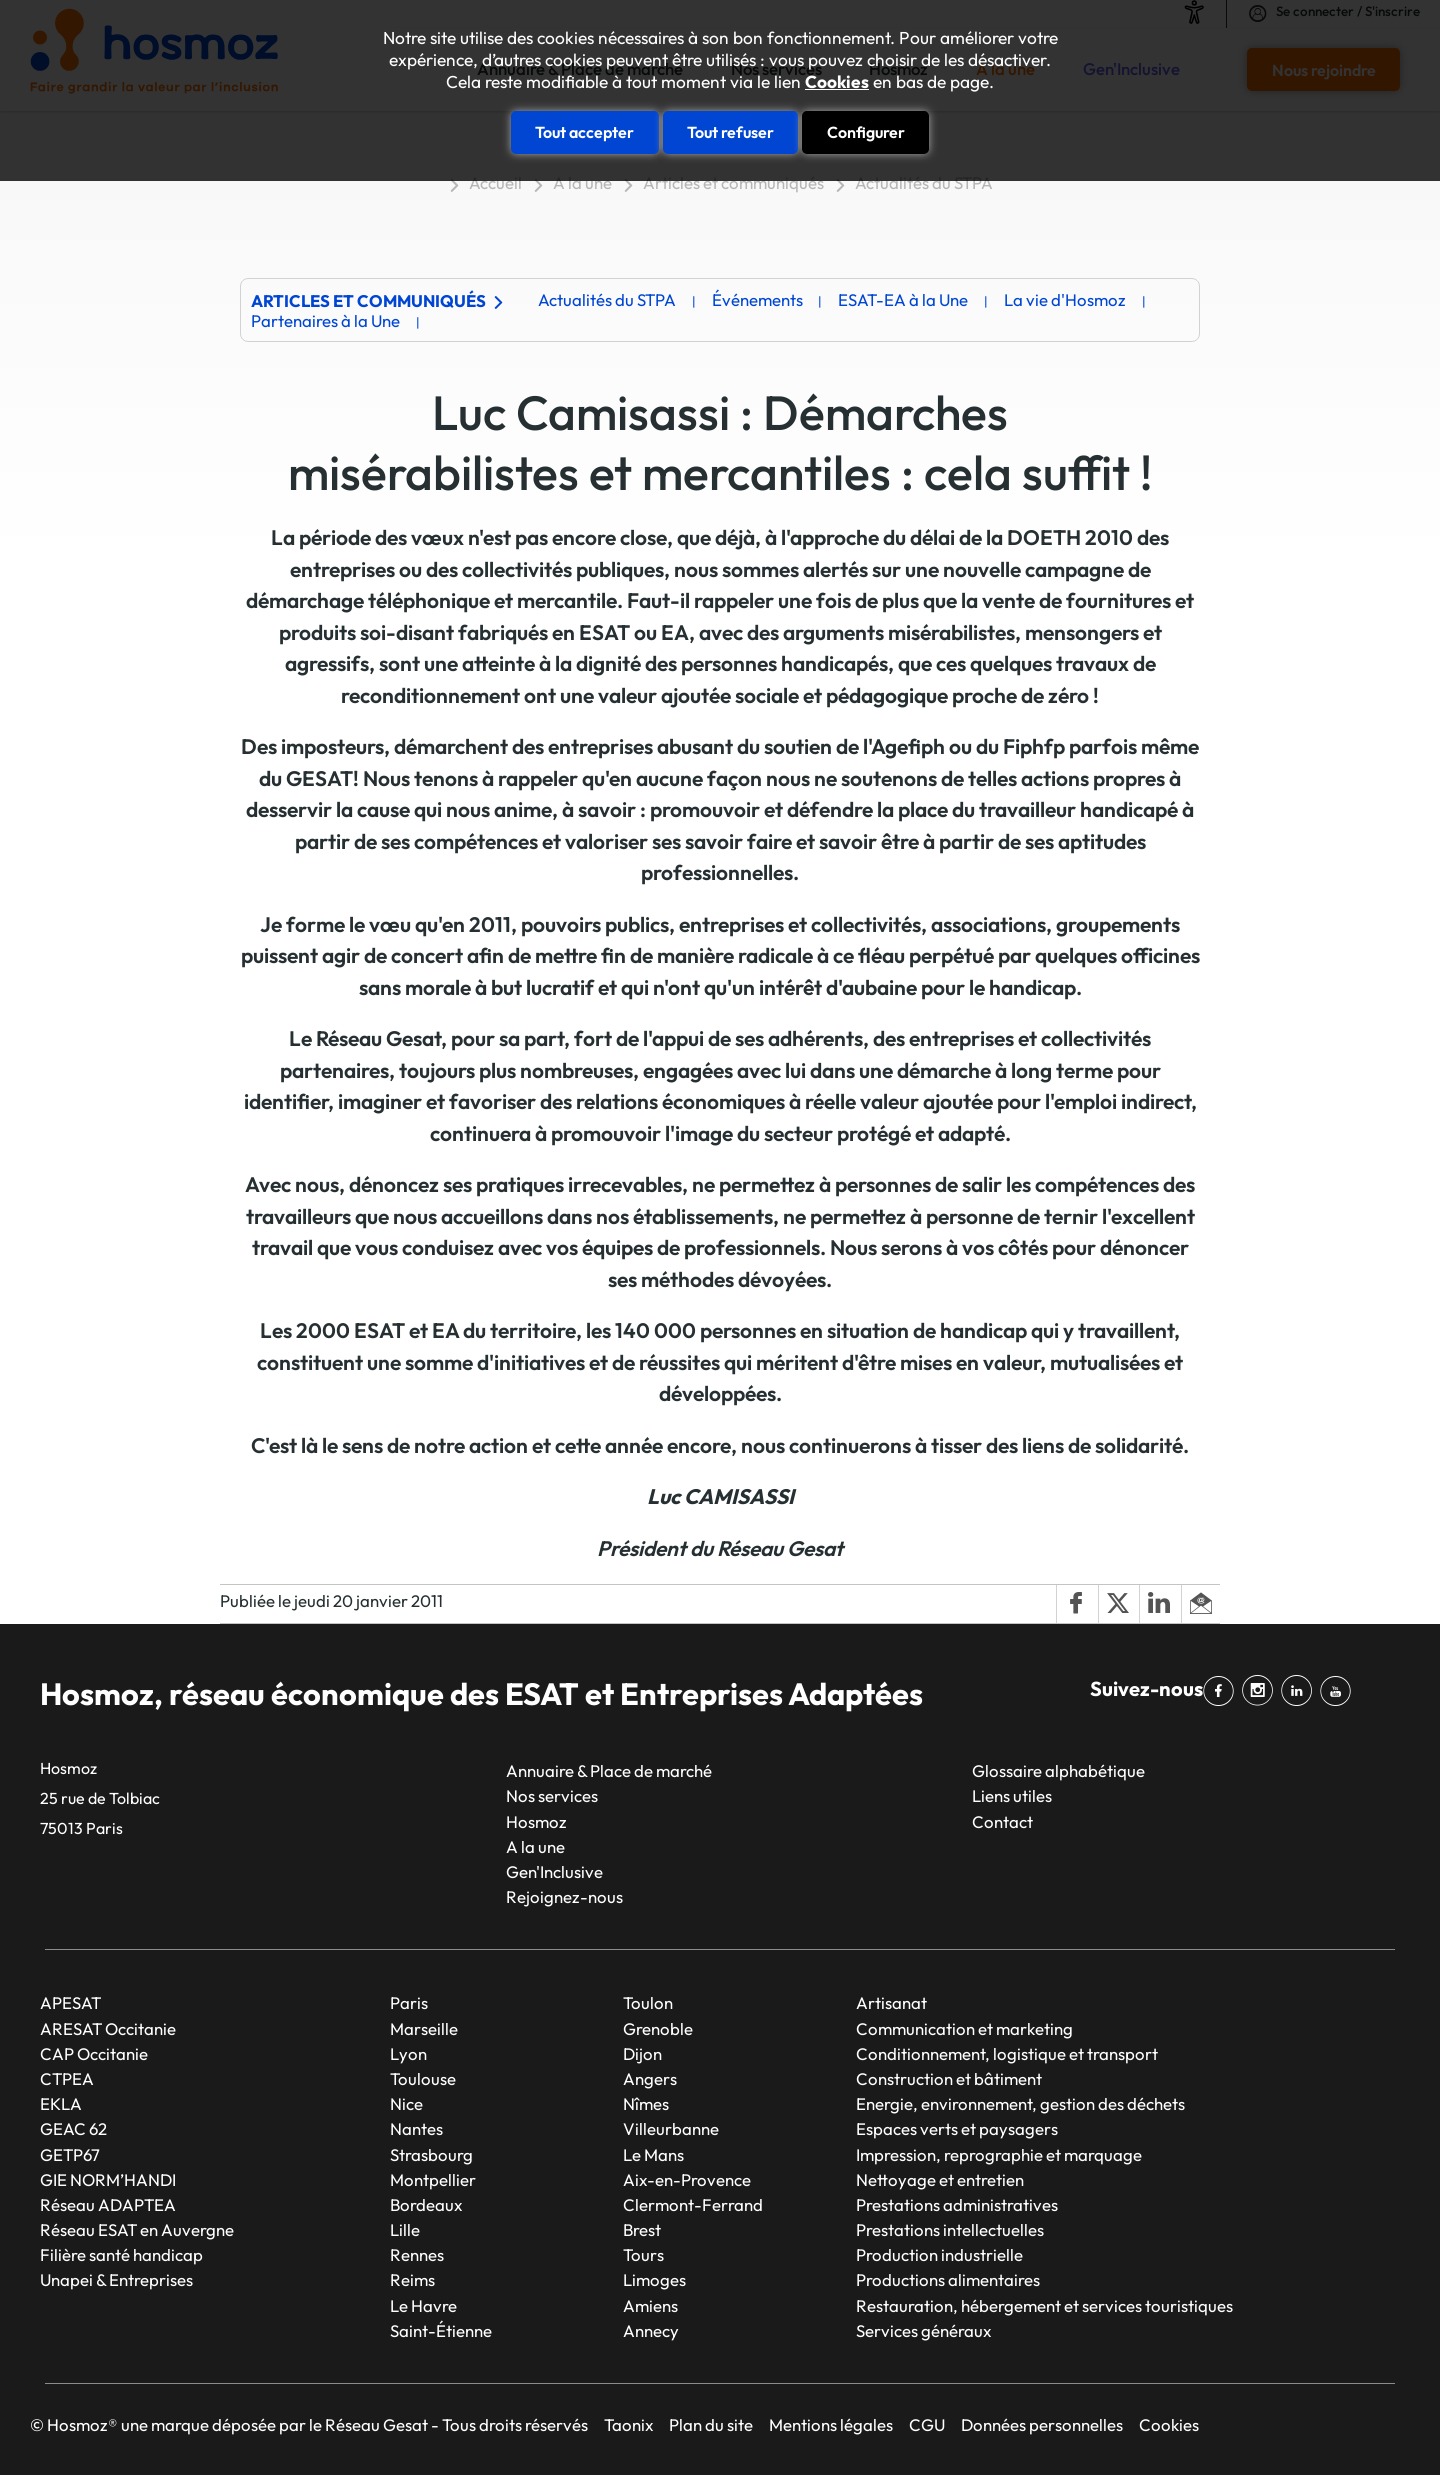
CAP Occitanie (94, 2053)
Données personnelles (1042, 2424)
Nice (406, 2103)
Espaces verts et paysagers (957, 2128)
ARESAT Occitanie (108, 2028)
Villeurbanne (671, 2128)
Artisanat (891, 2002)
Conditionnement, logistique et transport (1007, 2053)
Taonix (628, 2424)
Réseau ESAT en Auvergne (137, 2229)
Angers (650, 2078)
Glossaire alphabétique (1058, 1770)
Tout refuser (730, 132)
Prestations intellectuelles (950, 2229)
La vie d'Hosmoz (1065, 299)
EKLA (61, 2103)
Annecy (651, 2330)
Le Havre (423, 2305)
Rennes (417, 2254)
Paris (409, 2002)
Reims (412, 2279)
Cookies (837, 82)
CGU (927, 2424)
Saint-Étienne (441, 2330)
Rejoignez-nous (564, 1896)
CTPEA (67, 2078)
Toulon (648, 2002)
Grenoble (658, 2028)
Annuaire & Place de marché (609, 1770)
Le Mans (653, 2154)
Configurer (866, 132)
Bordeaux (426, 2204)
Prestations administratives (957, 2204)
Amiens (650, 2305)
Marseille (424, 2028)
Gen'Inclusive (554, 1871)
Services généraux (923, 2330)
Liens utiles (1012, 1795)
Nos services (552, 1795)
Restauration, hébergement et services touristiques (1044, 2305)
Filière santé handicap (121, 2254)
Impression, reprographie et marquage (999, 2154)
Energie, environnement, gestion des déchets (1020, 2103)
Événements (757, 299)
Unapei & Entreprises (116, 2279)
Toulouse (423, 2078)
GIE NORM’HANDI (108, 2179)
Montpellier (433, 2179)
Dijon (642, 2053)
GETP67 (70, 2154)
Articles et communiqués (733, 182)
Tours (643, 2254)
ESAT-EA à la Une (903, 299)
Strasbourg (431, 2154)
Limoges (654, 2279)
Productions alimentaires (948, 2279)
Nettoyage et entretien (940, 2179)
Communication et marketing (964, 2028)
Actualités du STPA (924, 182)
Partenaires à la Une (325, 320)
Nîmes (646, 2103)
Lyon (408, 2053)
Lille (405, 2229)
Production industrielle (939, 2254)
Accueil (495, 182)
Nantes (416, 2128)
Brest (642, 2229)
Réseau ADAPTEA (108, 2204)
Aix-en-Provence (687, 2179)
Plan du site (711, 2424)
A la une (582, 182)
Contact (1002, 1821)
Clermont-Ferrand (693, 2204)
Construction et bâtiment (949, 2078)
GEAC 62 (73, 2128)
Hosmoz (536, 1821)
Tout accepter (584, 132)
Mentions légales (831, 2424)
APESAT (70, 2002)
